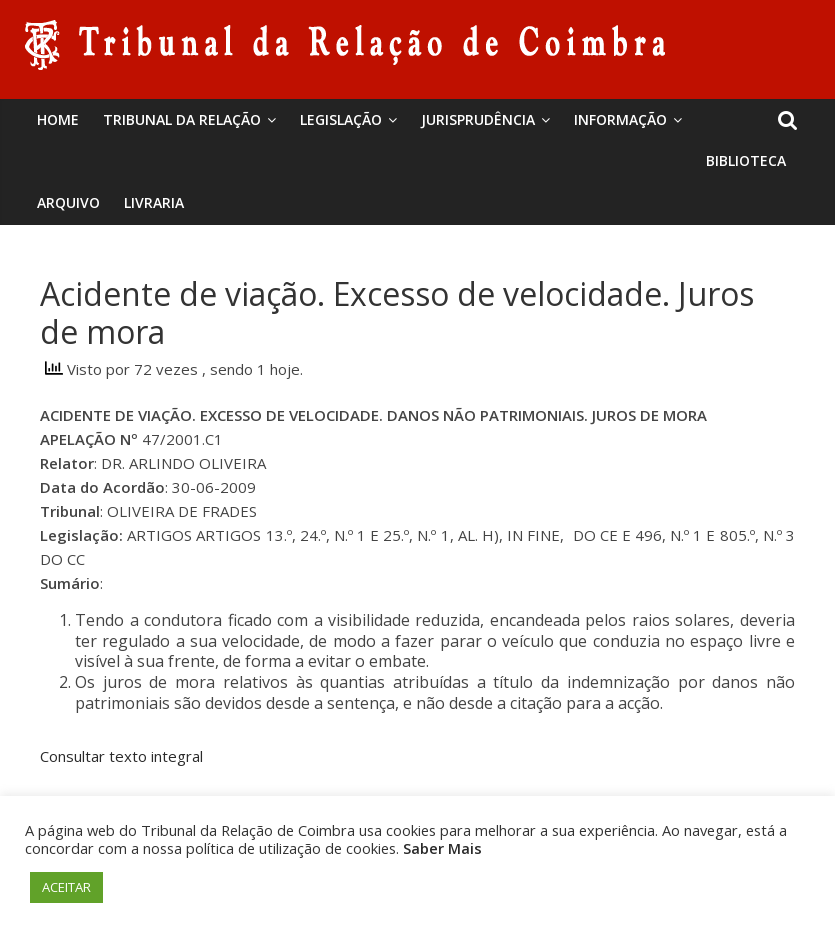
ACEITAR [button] (66, 887)
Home (58, 119)
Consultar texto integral (121, 756)
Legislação (341, 119)
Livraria (154, 202)
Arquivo (68, 202)
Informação (620, 119)
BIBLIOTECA (746, 160)
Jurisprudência (478, 119)
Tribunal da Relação (182, 119)
